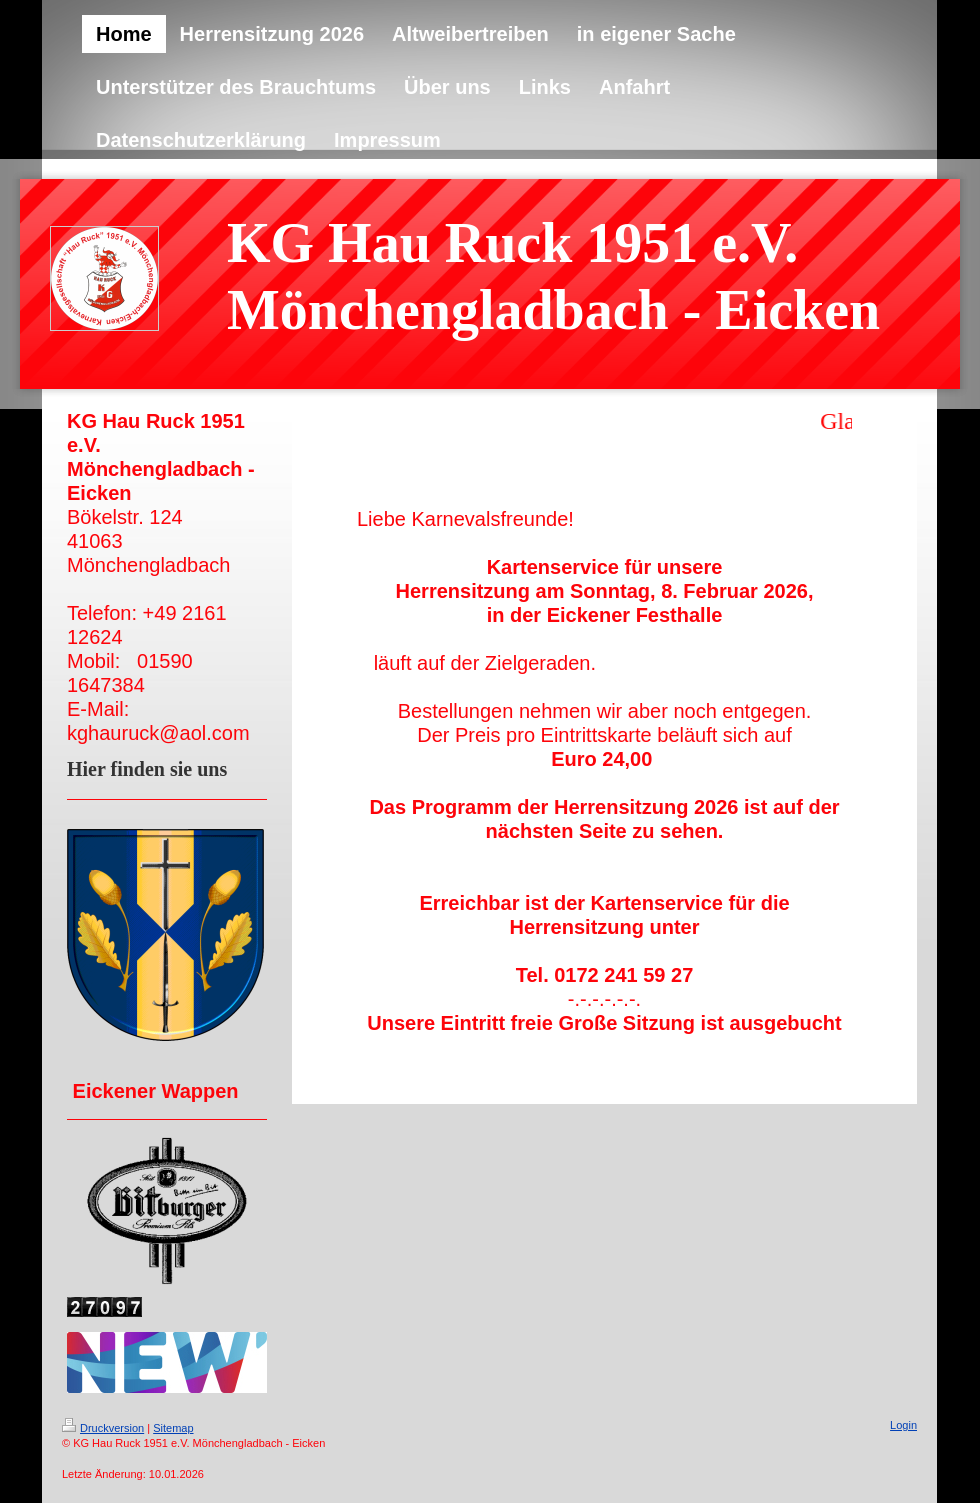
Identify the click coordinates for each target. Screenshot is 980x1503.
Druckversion (103, 1428)
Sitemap (173, 1428)
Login (903, 1425)
